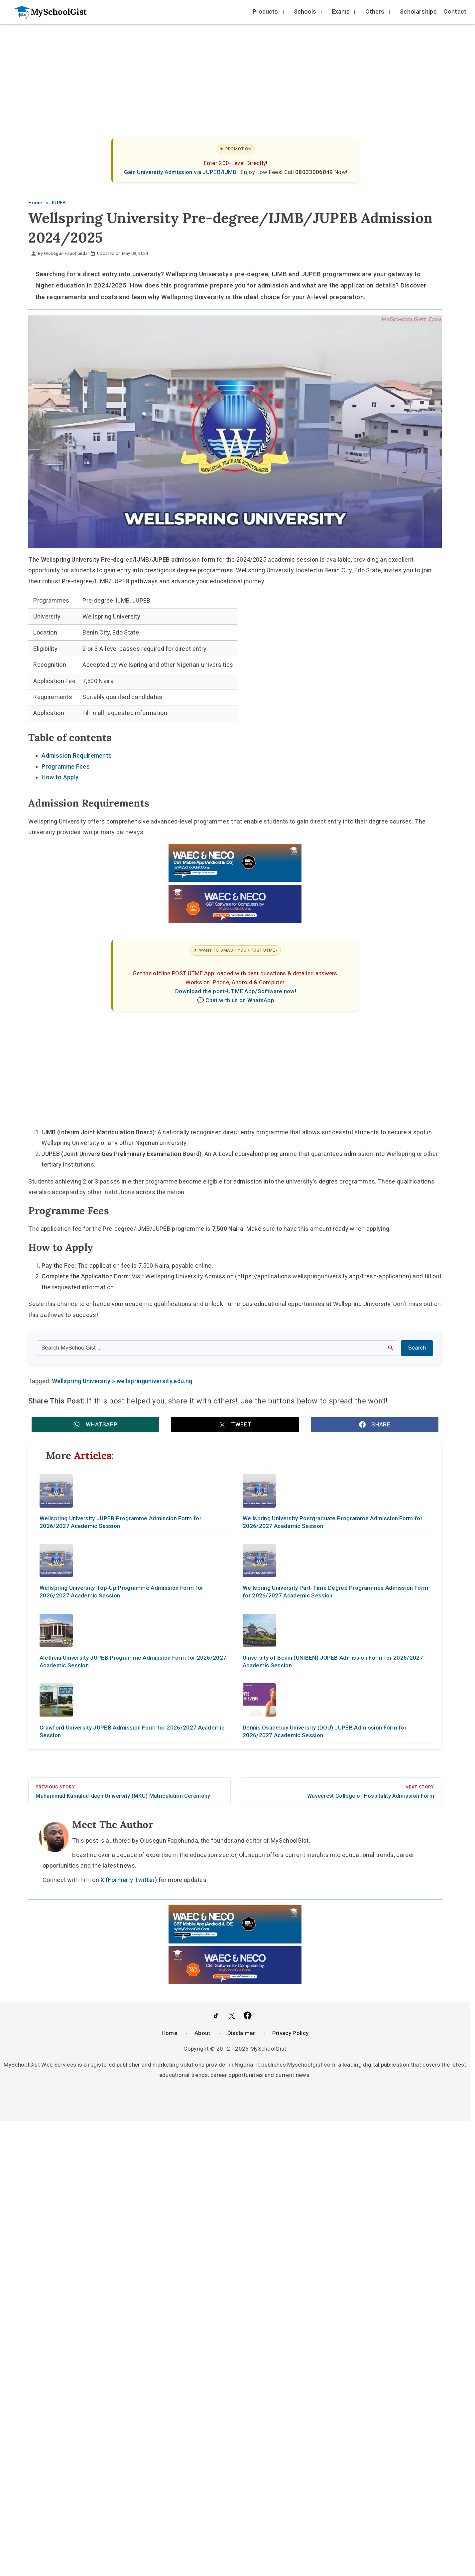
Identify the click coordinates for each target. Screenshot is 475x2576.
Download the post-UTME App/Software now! (235, 991)
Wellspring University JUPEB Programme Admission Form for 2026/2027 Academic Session (120, 1522)
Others (377, 12)
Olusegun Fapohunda (65, 253)
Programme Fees (65, 766)
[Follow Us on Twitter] (232, 2017)
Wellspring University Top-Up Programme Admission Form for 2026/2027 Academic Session (121, 1591)
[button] (95, 1424)
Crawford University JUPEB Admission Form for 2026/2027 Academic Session (132, 1731)
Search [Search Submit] (417, 1348)
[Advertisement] (227, 74)
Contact (454, 11)
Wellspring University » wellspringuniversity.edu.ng (122, 1381)
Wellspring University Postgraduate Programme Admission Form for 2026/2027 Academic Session (332, 1522)
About (202, 2033)
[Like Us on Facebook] (248, 2017)
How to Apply (60, 777)
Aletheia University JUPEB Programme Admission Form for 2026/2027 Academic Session (133, 1661)
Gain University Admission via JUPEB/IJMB (181, 172)
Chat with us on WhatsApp (239, 1000)
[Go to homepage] (47, 12)
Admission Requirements (77, 755)
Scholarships (418, 11)
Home (170, 2033)
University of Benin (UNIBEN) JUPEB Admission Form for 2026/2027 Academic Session (333, 1661)
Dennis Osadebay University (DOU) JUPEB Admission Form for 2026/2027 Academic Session (325, 1731)
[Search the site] (217, 1348)
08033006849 (314, 172)
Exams (343, 12)
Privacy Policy (290, 2033)
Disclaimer (241, 2033)
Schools (308, 12)
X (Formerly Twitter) (128, 1879)
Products (268, 12)
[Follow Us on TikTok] (216, 2017)
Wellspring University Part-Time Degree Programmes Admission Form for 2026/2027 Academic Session (335, 1591)
